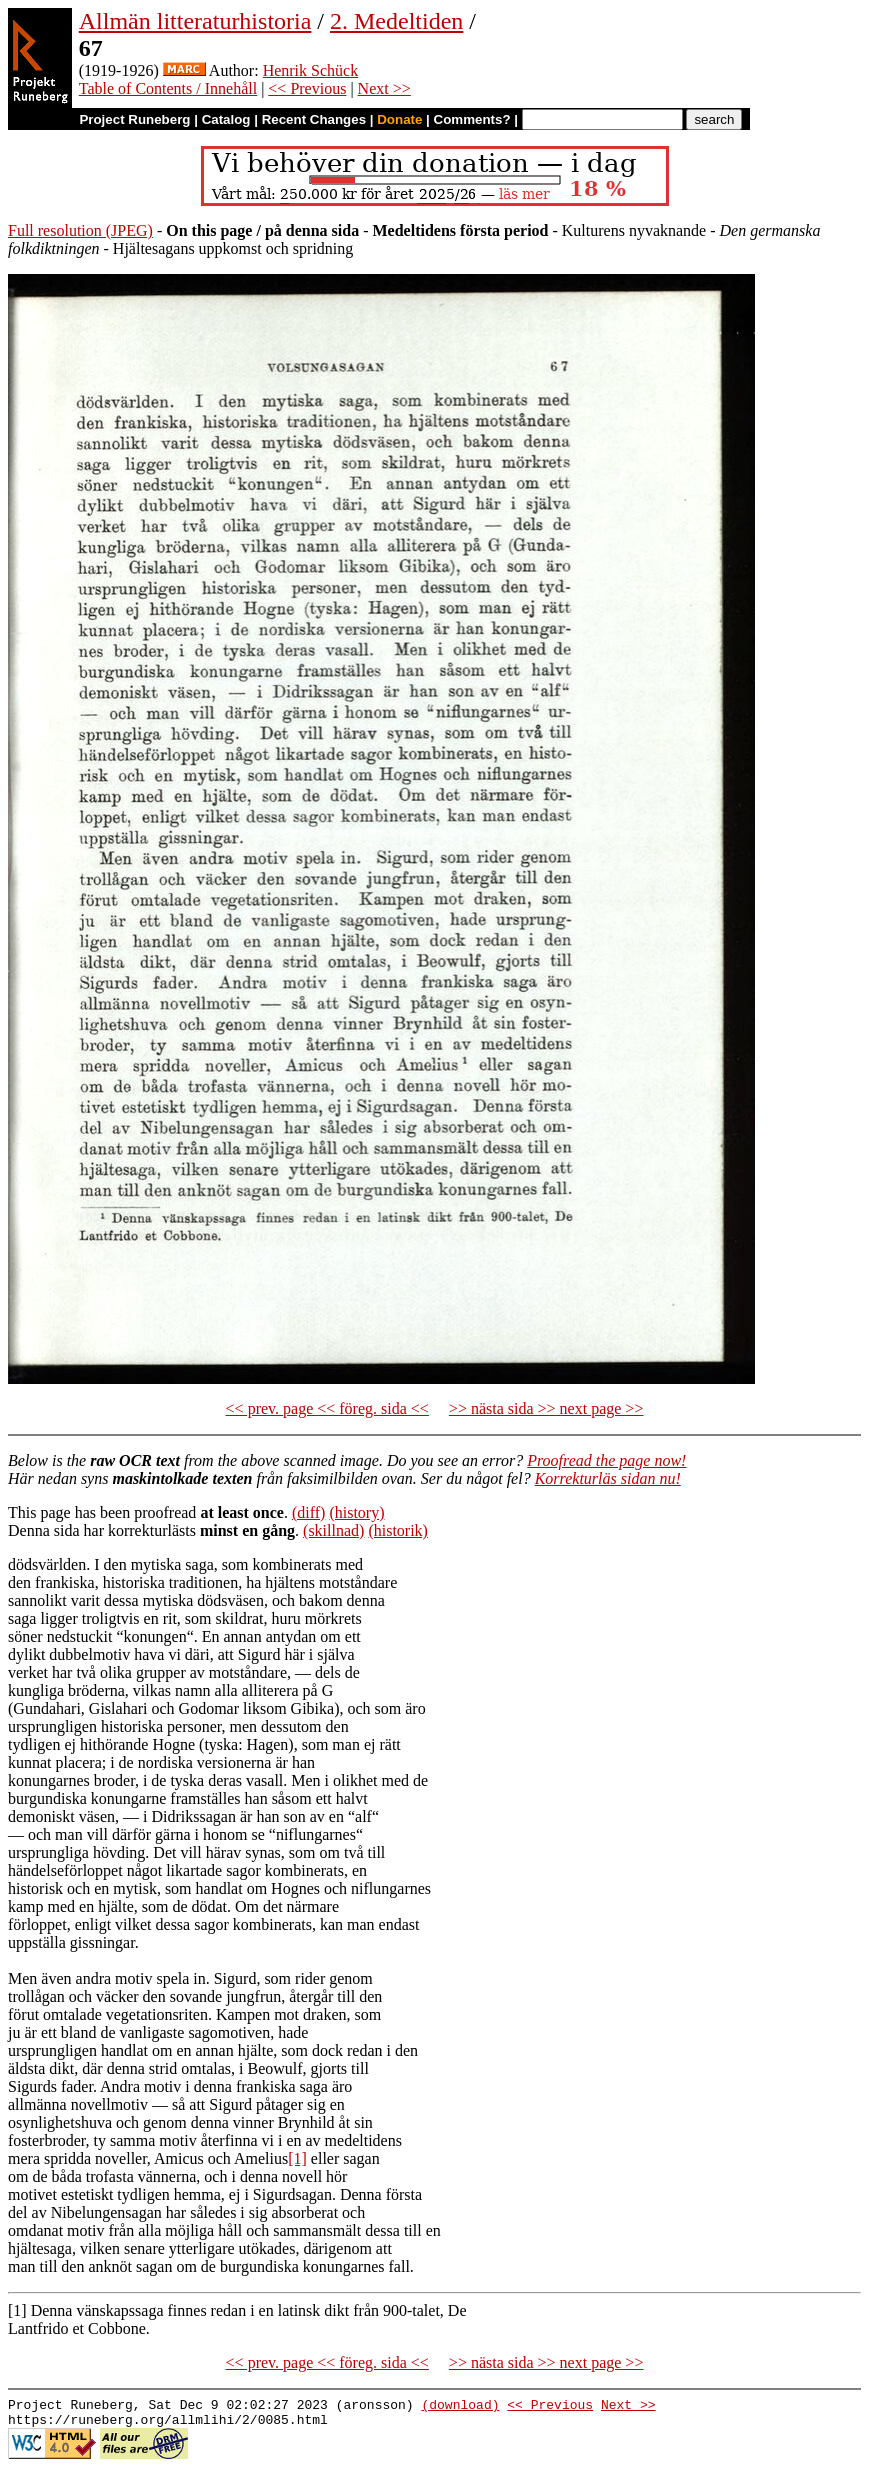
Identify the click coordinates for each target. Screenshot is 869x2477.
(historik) (398, 1530)
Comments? (472, 119)
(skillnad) (333, 1530)
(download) (460, 2407)
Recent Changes (314, 119)
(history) (356, 1512)
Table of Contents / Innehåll (168, 88)
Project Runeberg (134, 119)
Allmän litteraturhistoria (195, 21)
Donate (399, 119)
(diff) (308, 1512)
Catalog (226, 119)
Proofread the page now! (606, 1460)
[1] (297, 2158)
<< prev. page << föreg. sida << (327, 1408)
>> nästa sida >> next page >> (546, 1408)
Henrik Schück (311, 70)
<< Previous (307, 88)
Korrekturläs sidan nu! (608, 1478)
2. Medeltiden (396, 21)
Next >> (384, 88)
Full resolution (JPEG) (80, 230)
